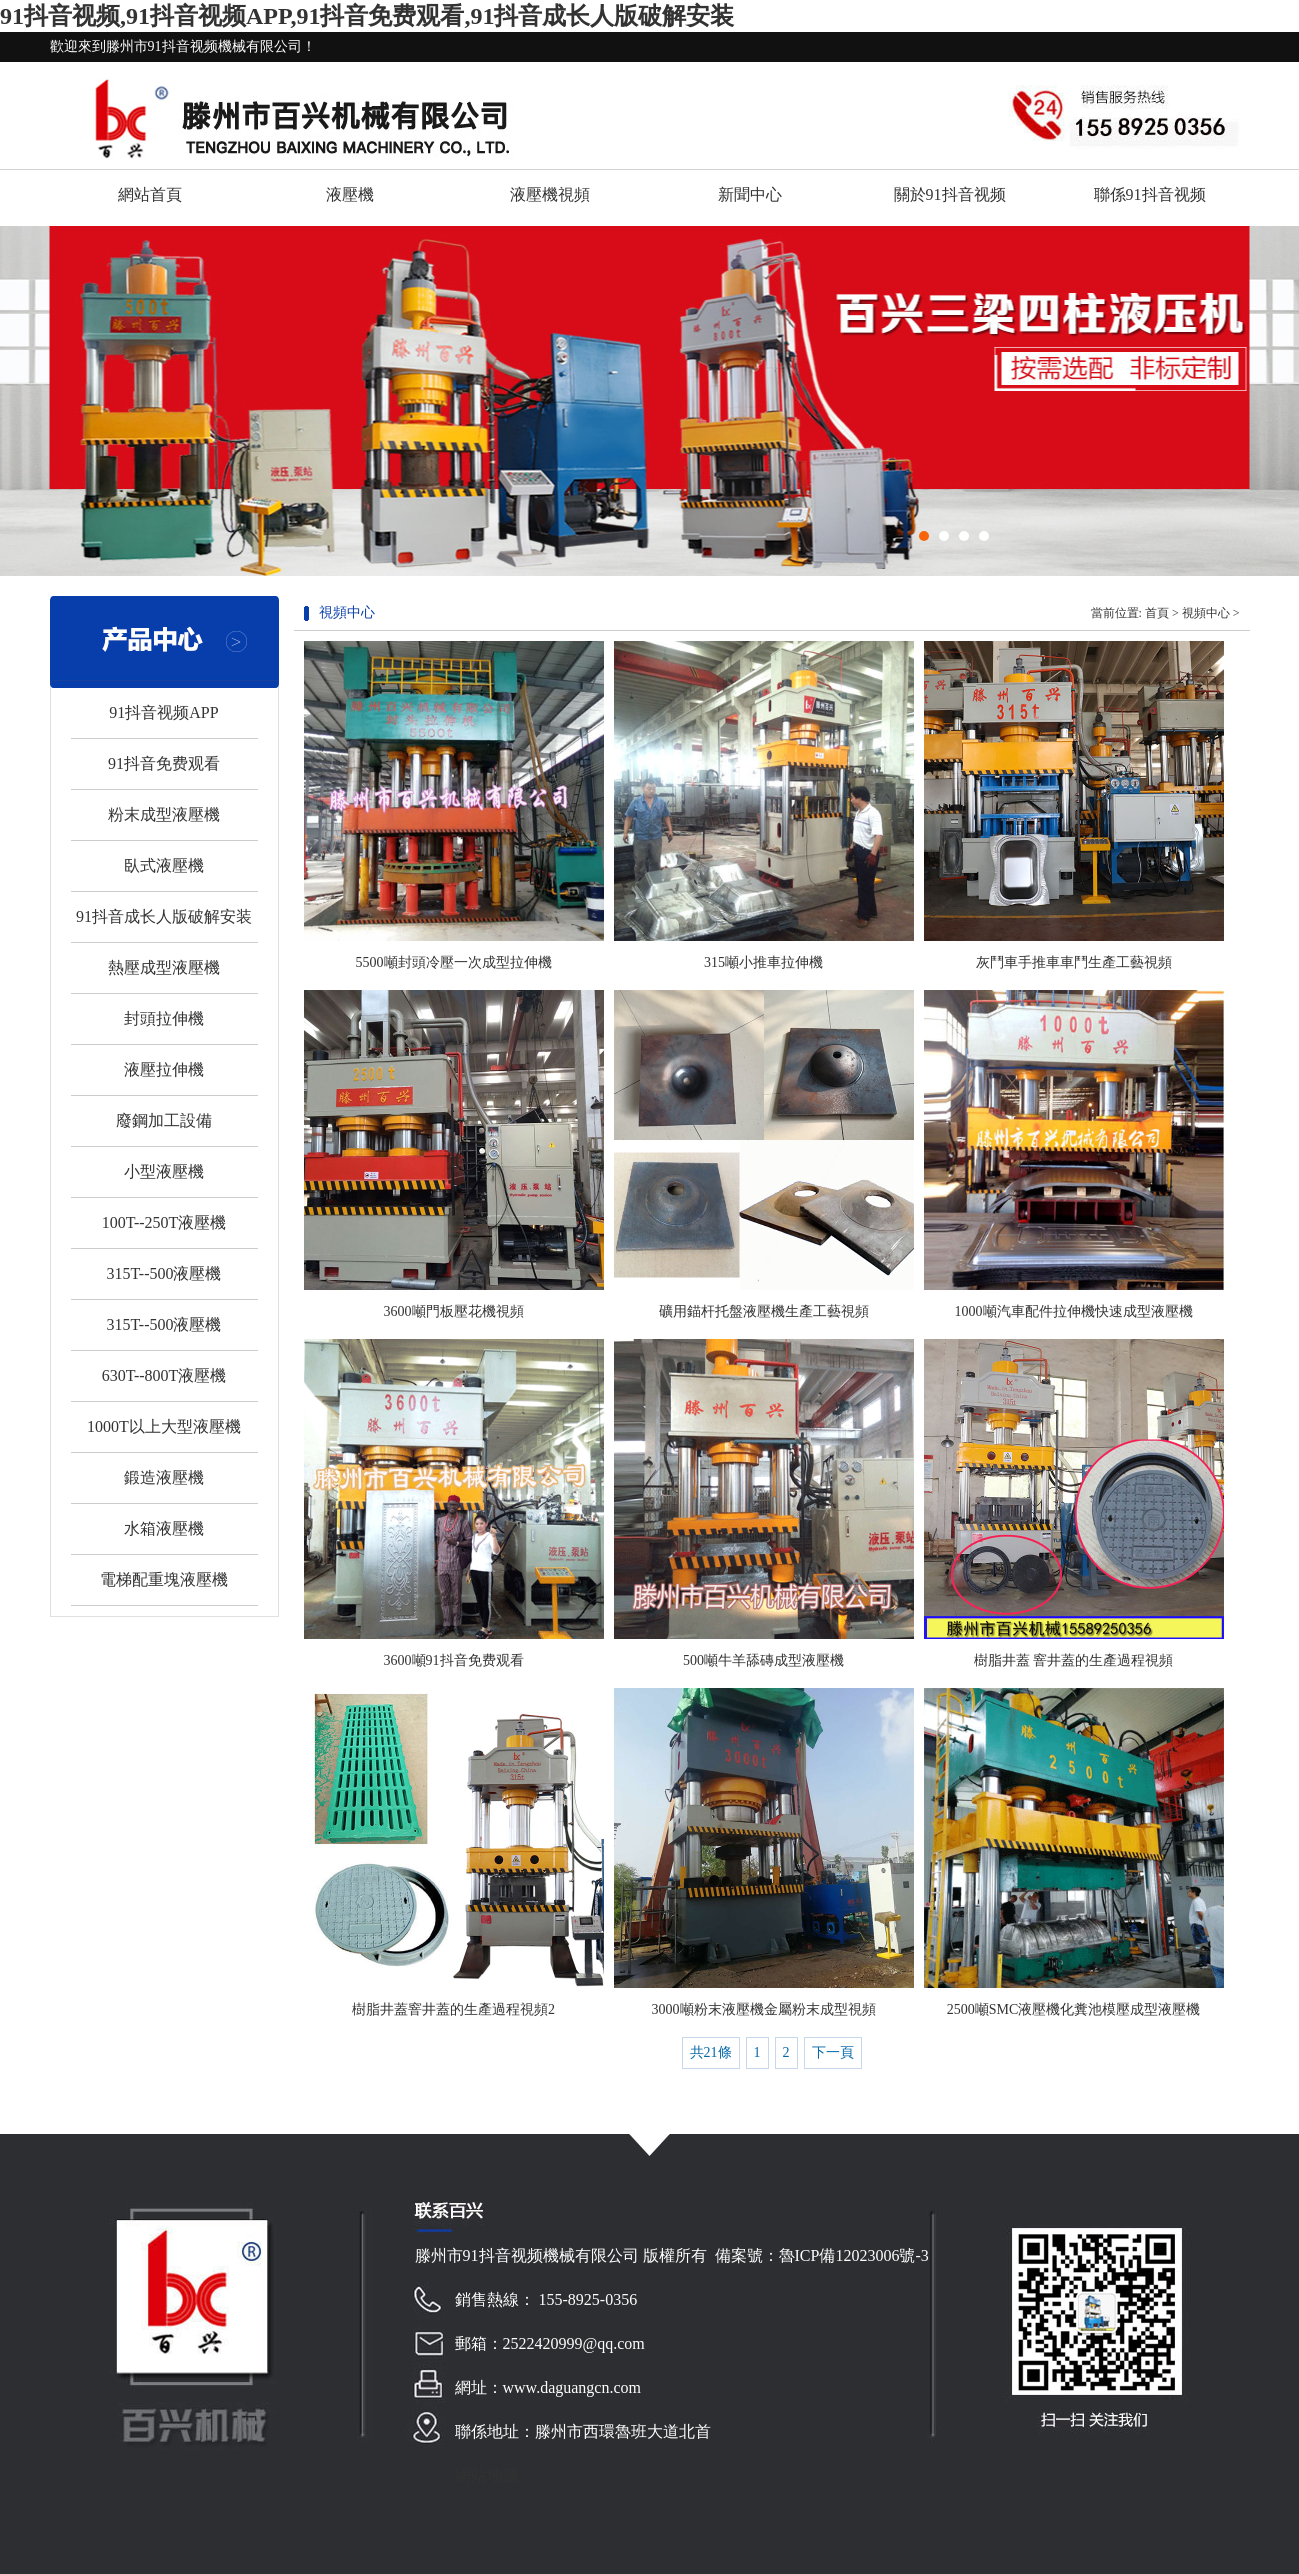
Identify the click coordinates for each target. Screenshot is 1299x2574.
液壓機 (350, 194)
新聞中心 (750, 194)
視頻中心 (1206, 613)
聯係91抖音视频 (1150, 194)
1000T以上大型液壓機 (164, 1426)
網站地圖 (487, 2475)
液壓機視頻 (550, 194)
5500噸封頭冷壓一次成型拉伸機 (454, 962)
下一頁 (833, 2052)
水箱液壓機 (164, 1528)
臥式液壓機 (164, 865)
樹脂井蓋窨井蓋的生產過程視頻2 (453, 2009)
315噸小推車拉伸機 (763, 962)
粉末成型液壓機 (164, 814)
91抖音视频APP (163, 712)
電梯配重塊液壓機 (164, 1579)
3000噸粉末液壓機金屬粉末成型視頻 (764, 2009)
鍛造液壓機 (164, 1477)
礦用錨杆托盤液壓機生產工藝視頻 (764, 1311)
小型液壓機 (164, 1171)
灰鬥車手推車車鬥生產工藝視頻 (1074, 962)
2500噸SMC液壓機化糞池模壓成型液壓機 (1074, 2009)
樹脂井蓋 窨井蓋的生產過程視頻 (1074, 1660)
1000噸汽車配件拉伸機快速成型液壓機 (1074, 1311)
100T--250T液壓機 (164, 1222)
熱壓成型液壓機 (164, 967)
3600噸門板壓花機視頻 (454, 1311)
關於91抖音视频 (950, 194)
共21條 (711, 2052)
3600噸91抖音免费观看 (454, 1660)
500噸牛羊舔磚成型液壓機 (763, 1660)
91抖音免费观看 (164, 763)
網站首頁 (150, 194)
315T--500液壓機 (164, 1273)
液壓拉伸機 (164, 1069)
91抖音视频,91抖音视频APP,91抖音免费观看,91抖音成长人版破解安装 (367, 16)
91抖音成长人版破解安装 (164, 916)
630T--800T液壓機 (164, 1375)
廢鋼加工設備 (164, 1120)
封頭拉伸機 (164, 1018)
